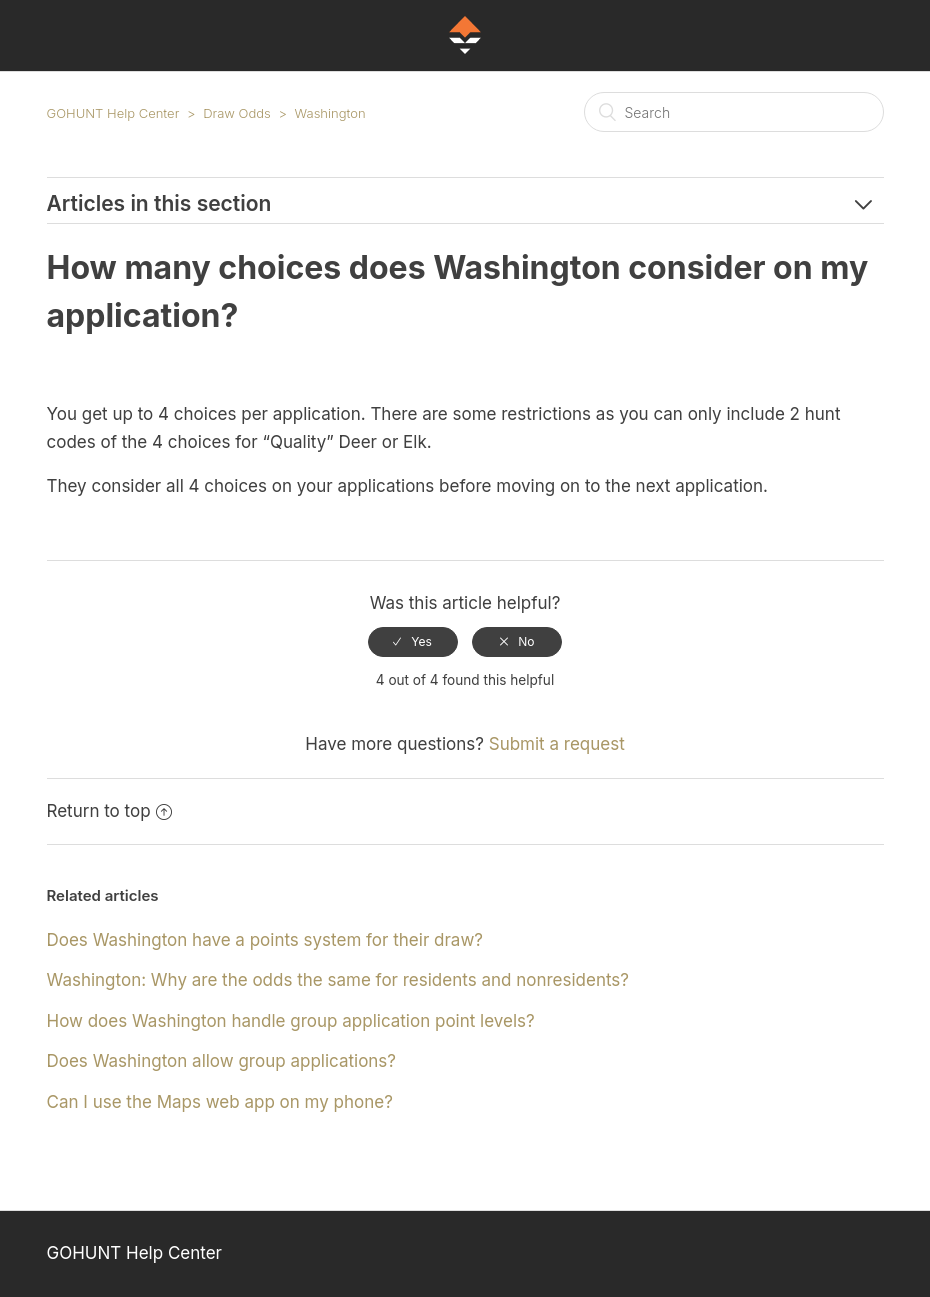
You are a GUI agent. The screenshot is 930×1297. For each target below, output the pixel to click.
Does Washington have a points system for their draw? (265, 940)
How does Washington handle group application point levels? (291, 1021)
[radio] (413, 642)
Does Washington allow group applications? (222, 1061)
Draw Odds (237, 113)
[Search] (734, 112)
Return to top (109, 811)
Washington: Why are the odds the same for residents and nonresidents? (338, 980)
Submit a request (557, 744)
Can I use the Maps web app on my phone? (220, 1102)
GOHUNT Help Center (113, 113)
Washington (330, 113)
